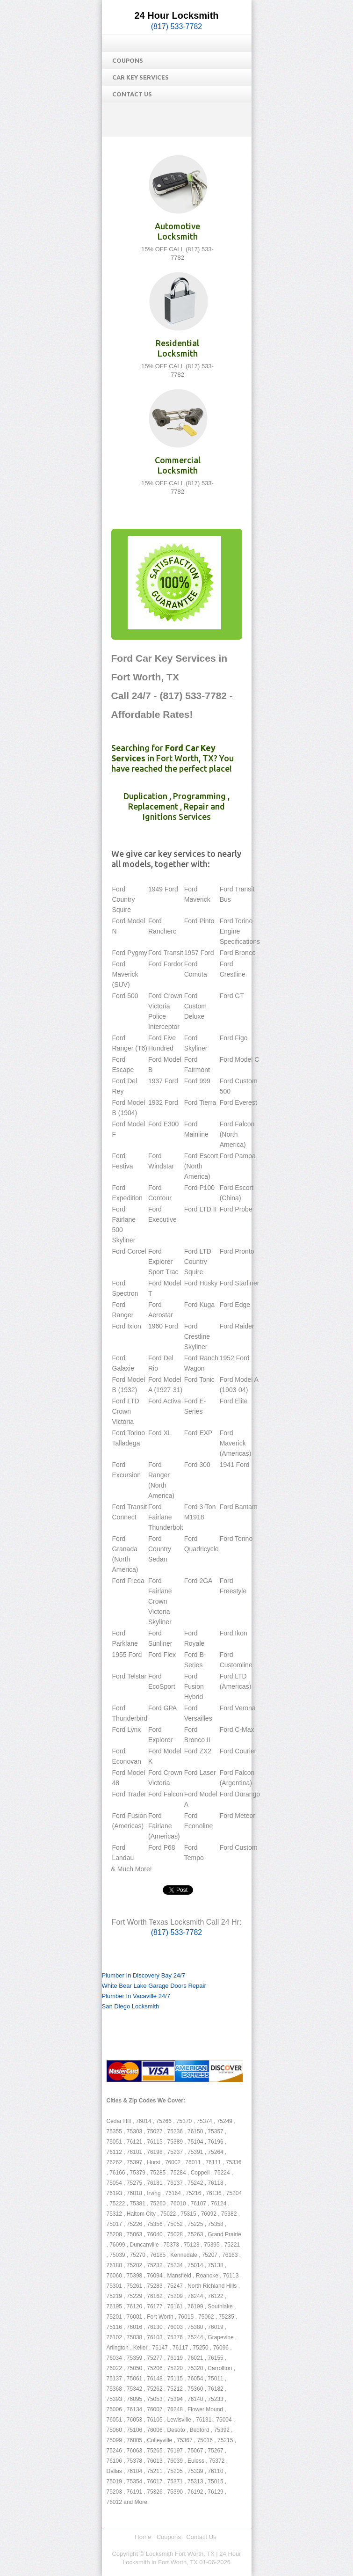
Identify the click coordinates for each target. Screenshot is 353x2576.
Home (143, 2536)
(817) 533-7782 (176, 26)
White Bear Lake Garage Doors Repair (154, 1985)
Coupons (127, 60)
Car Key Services (140, 77)
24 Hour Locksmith (176, 15)
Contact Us (132, 94)
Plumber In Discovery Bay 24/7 (143, 1975)
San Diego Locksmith (130, 2006)
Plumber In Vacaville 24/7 (136, 1996)
